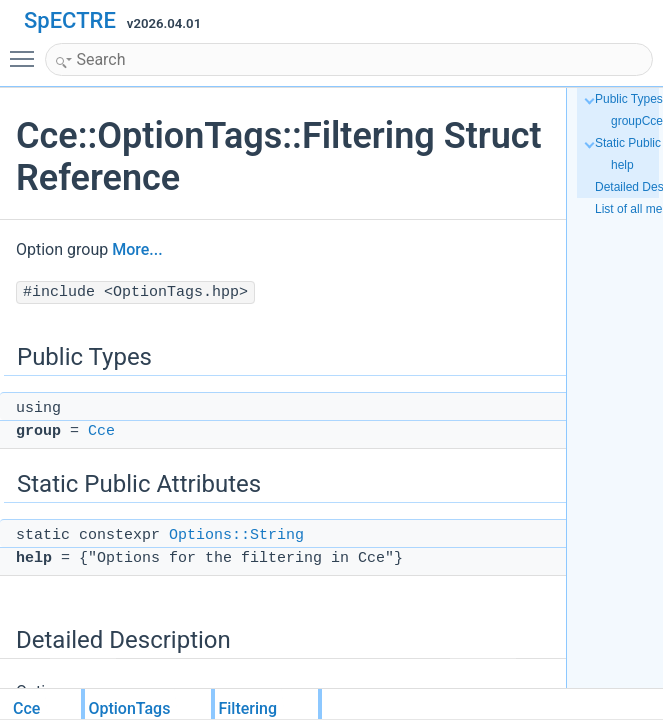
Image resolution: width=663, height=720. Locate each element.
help (622, 165)
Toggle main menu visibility (27, 50)
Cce (101, 431)
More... (137, 249)
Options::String (236, 535)
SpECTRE (70, 20)
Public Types (629, 99)
